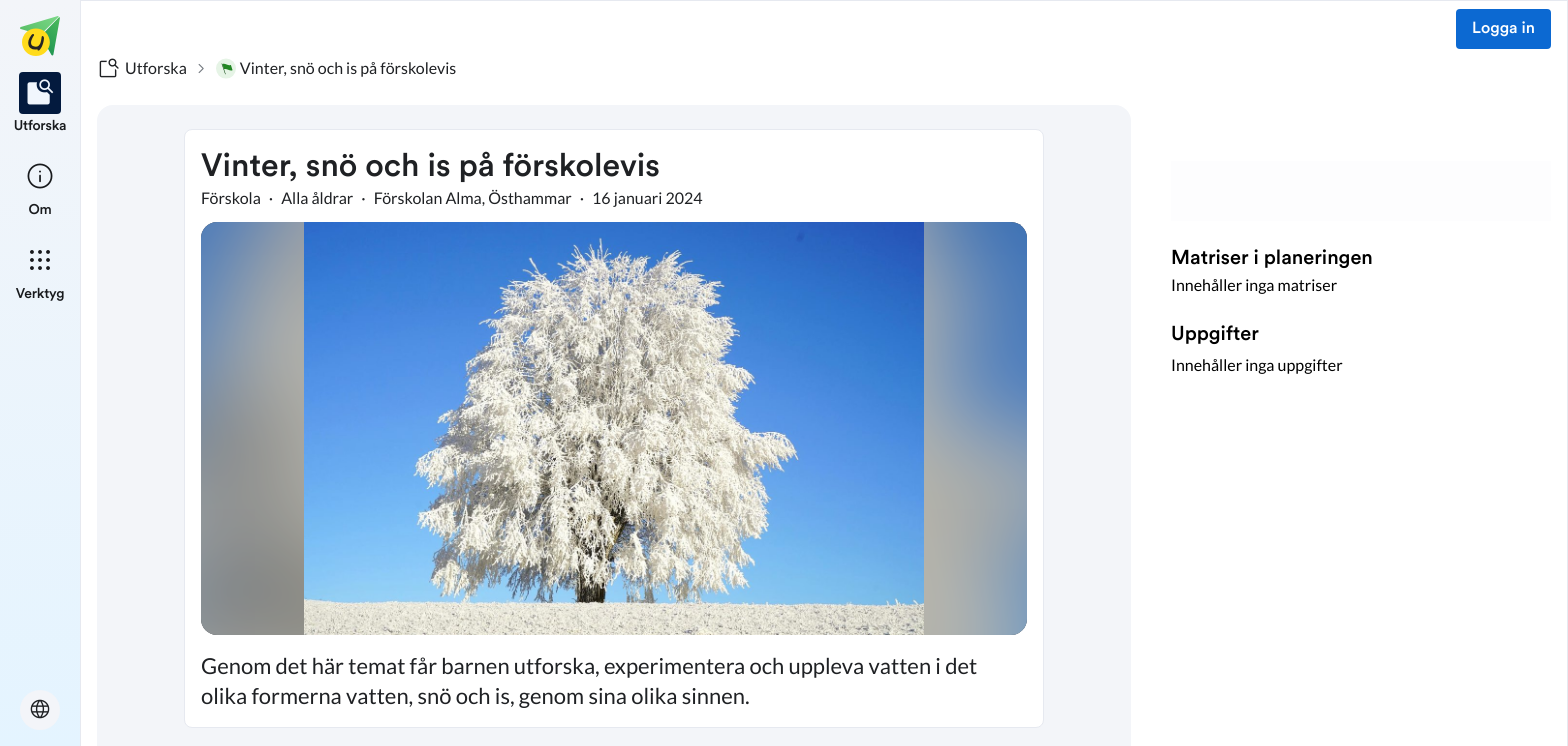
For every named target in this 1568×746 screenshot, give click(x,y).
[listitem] (40, 104)
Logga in (1503, 29)
